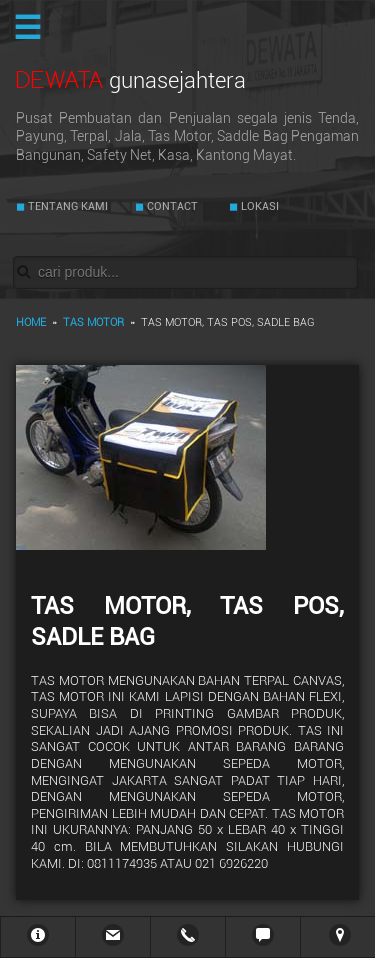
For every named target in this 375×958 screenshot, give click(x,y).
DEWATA (131, 79)
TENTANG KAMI (66, 206)
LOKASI (258, 206)
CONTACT (171, 206)
